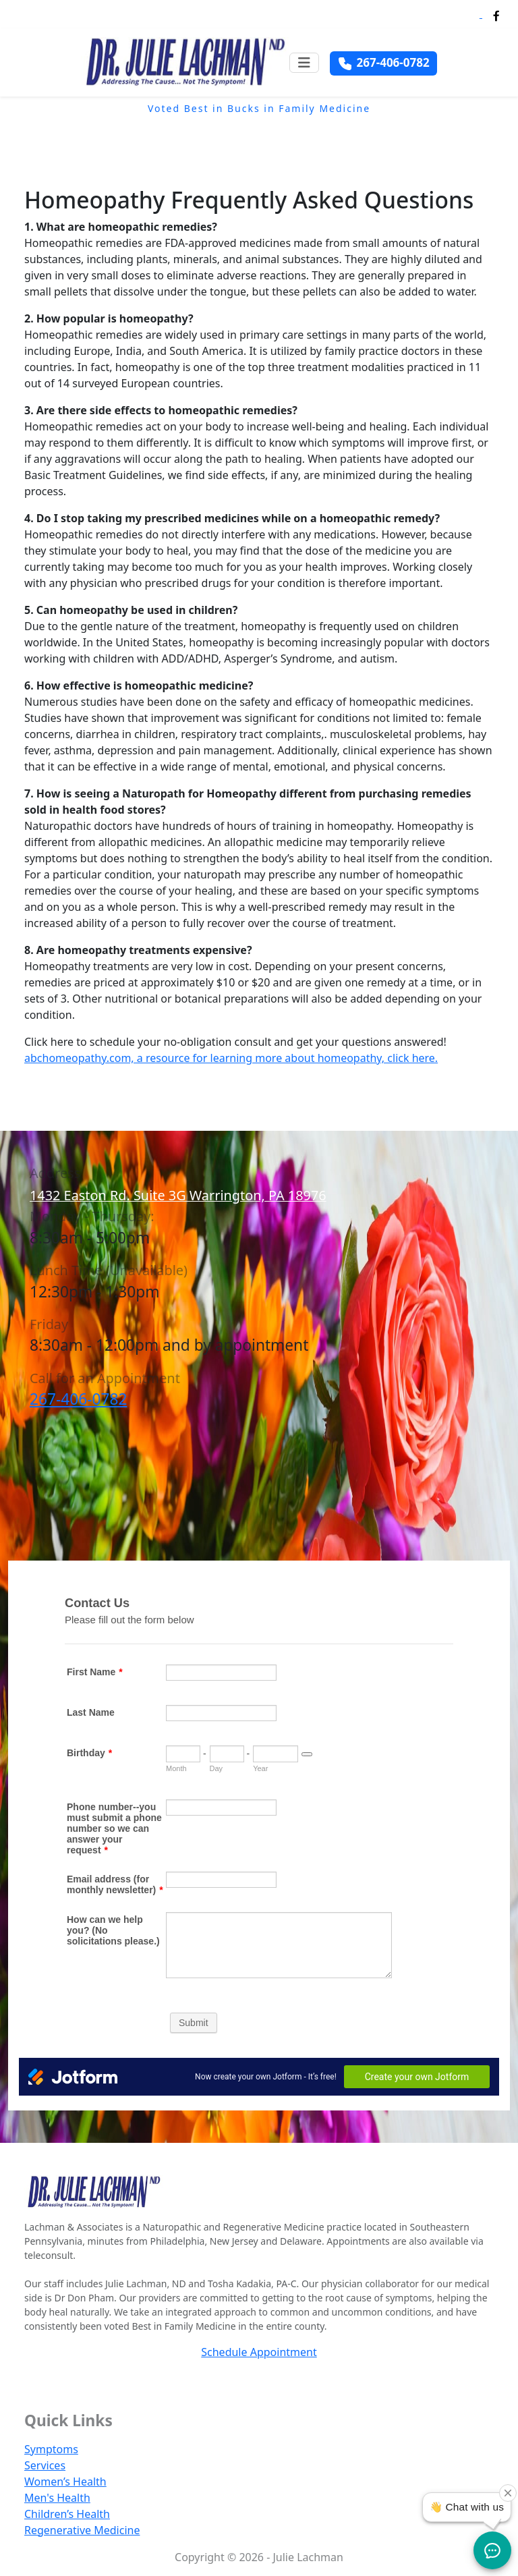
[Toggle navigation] (304, 63)
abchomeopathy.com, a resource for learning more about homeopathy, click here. (231, 1058)
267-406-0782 (78, 1399)
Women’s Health (65, 2481)
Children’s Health (67, 2514)
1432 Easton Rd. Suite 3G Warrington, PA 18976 (178, 1195)
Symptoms (51, 2449)
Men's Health (57, 2497)
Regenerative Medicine (82, 2530)
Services (44, 2465)
